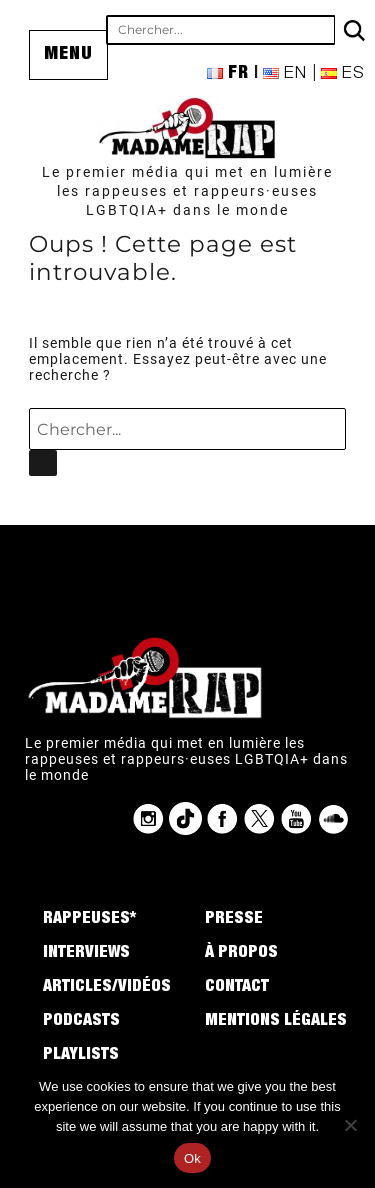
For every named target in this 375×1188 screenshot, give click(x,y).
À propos (241, 954)
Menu (68, 55)
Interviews (86, 954)
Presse (234, 920)
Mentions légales (276, 1022)
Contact (237, 988)
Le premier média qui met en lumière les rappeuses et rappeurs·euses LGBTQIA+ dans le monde (187, 191)
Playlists (81, 1056)
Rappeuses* (89, 920)
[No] (350, 1125)
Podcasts (81, 1022)
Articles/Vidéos (107, 988)
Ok (192, 1158)
